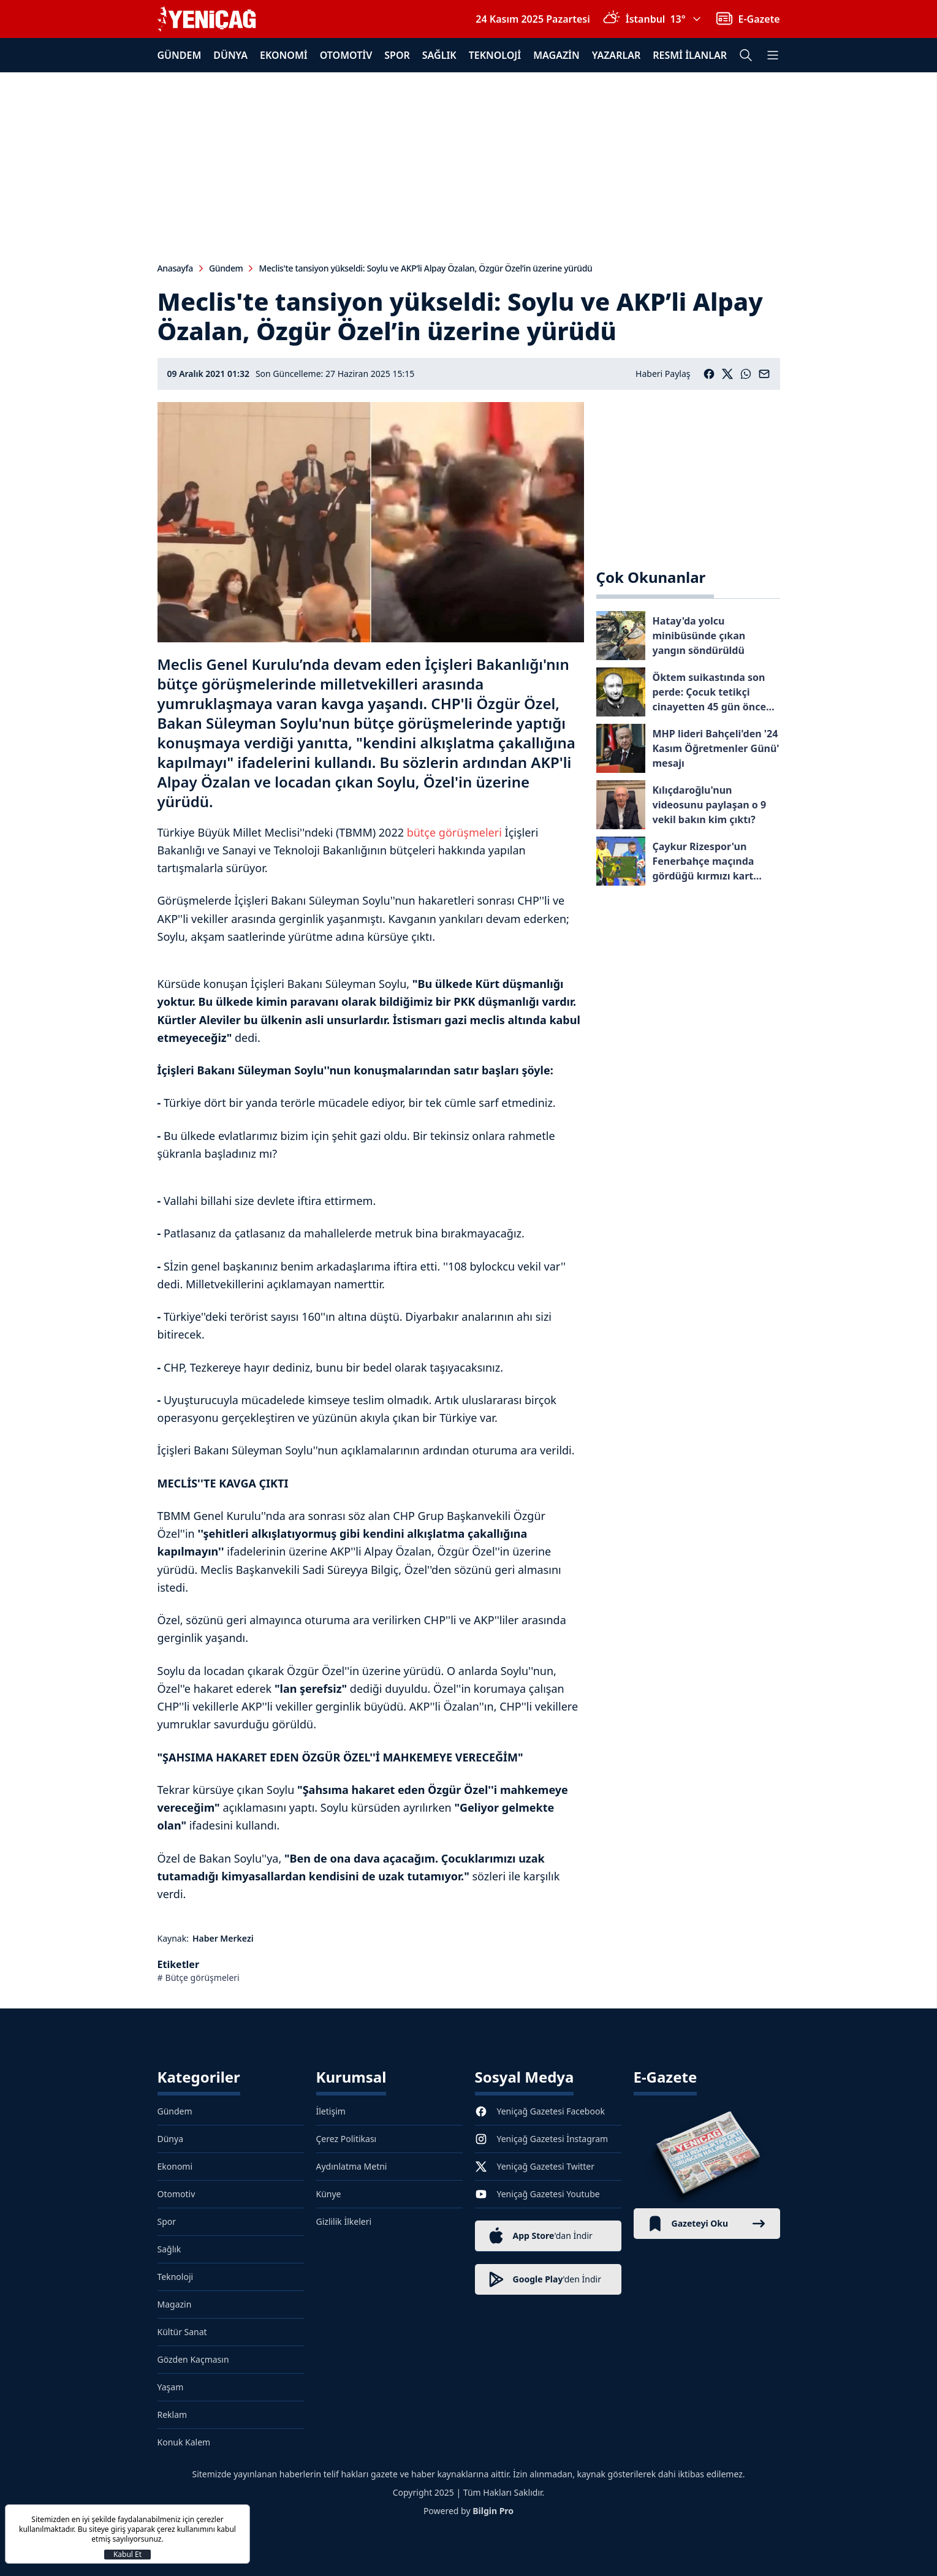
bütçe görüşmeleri (454, 832)
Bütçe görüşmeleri (202, 1977)
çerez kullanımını (186, 2529)
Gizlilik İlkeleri (344, 2221)
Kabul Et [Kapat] (127, 2554)
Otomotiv (346, 55)
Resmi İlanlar (690, 55)
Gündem (179, 55)
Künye (328, 2194)
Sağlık (439, 55)
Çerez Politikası (346, 2139)
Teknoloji (495, 55)
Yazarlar (616, 55)
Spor (397, 55)
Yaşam (170, 2387)
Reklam (172, 2414)
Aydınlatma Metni (351, 2166)
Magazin (556, 55)
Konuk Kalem (184, 2442)
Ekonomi (284, 55)
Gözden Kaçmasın (193, 2359)
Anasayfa (175, 268)
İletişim (331, 2111)
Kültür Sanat (182, 2332)
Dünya (230, 55)
